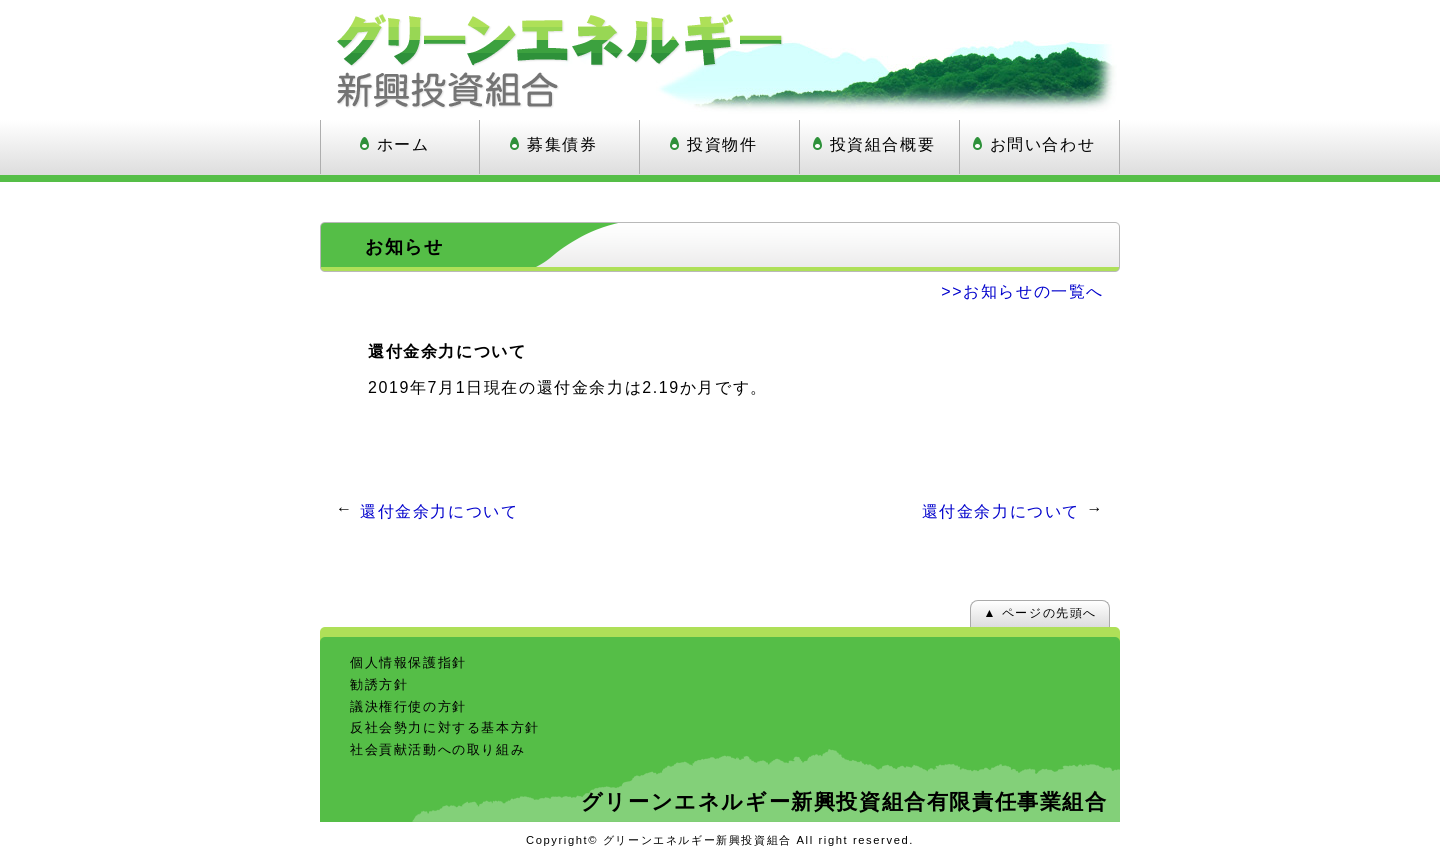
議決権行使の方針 (408, 706)
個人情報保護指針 (408, 662)
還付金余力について (439, 511)
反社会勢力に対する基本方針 (445, 727)
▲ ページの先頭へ (1040, 613)
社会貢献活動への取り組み (437, 749)
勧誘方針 (379, 684)
